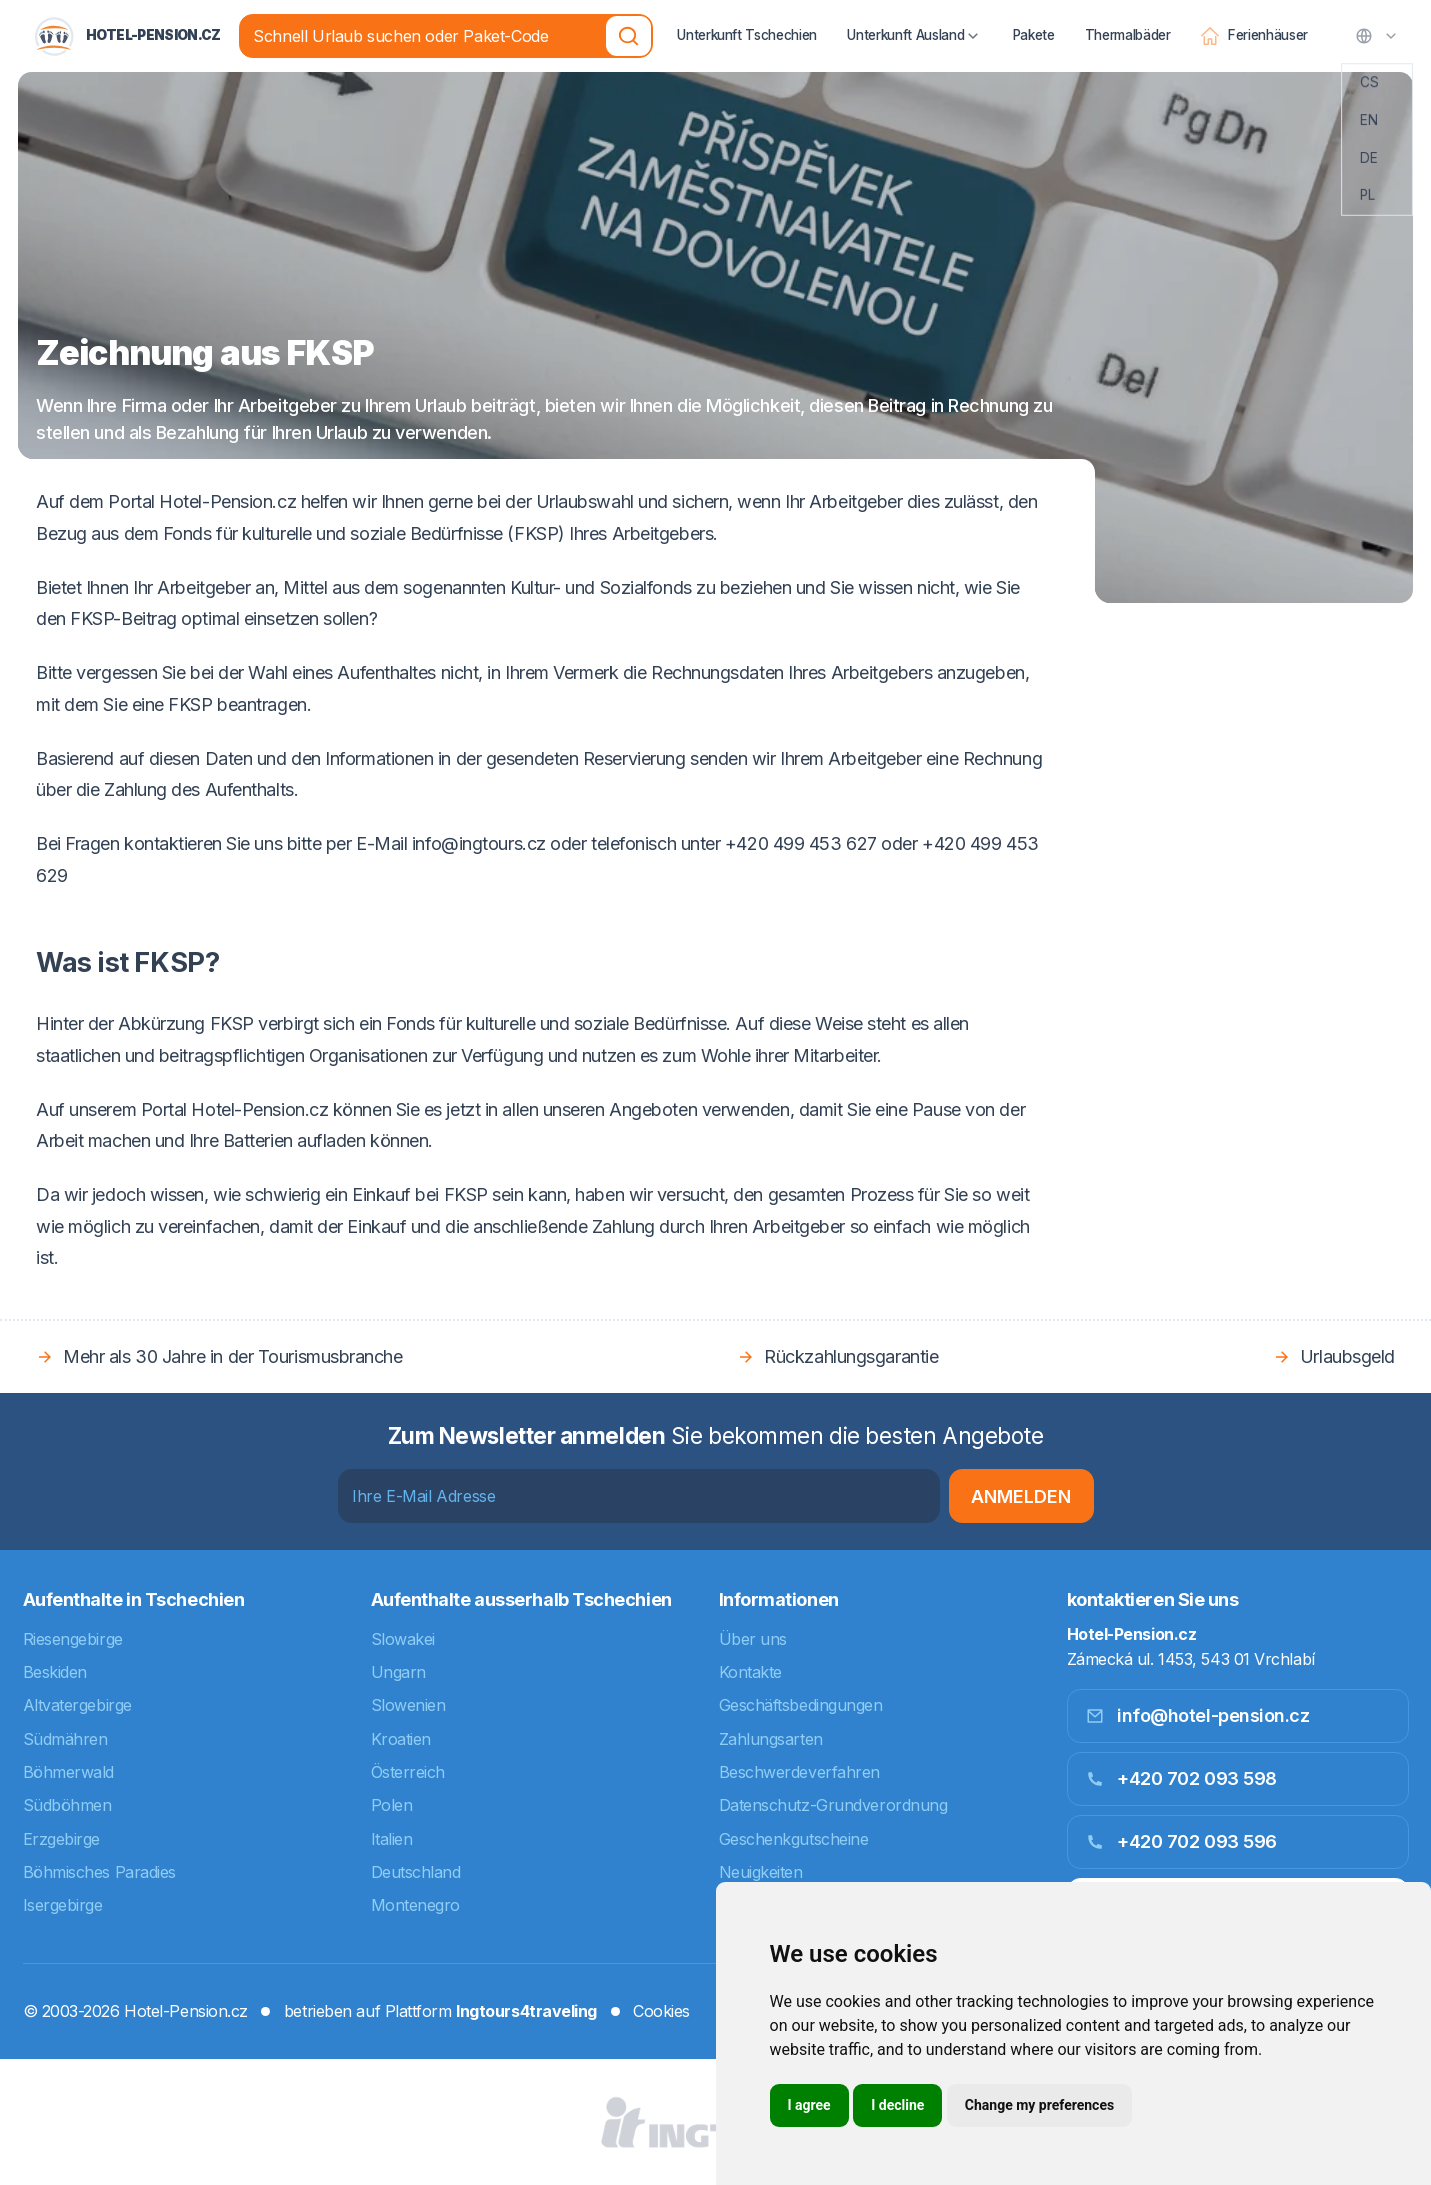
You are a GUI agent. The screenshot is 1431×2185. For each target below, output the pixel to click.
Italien (392, 1839)
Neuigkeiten (761, 1872)
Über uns (753, 1639)
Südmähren (65, 1739)
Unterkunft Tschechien (747, 21)
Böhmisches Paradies (99, 1872)
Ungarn (398, 1672)
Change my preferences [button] (1039, 2105)
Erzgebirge (62, 1839)
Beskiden (55, 1672)
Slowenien (408, 1705)
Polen (392, 1805)
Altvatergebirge (77, 1705)
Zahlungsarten (771, 1739)
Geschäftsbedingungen (801, 1705)
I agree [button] (809, 2105)
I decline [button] (897, 2105)
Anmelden (1021, 1496)
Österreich (408, 1772)
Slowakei (403, 1639)
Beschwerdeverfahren (799, 1772)
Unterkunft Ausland (914, 22)
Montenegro (416, 1905)
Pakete (1033, 21)
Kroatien (401, 1739)
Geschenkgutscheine (794, 1839)
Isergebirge (63, 1905)
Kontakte (750, 1672)
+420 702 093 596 (1181, 1841)
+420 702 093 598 (1181, 1778)
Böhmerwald (69, 1772)
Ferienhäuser (1254, 22)
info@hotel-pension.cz (1198, 1715)
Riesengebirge (73, 1639)
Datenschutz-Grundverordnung (833, 1805)
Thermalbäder (1128, 21)
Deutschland (416, 1872)
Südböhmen (67, 1805)
